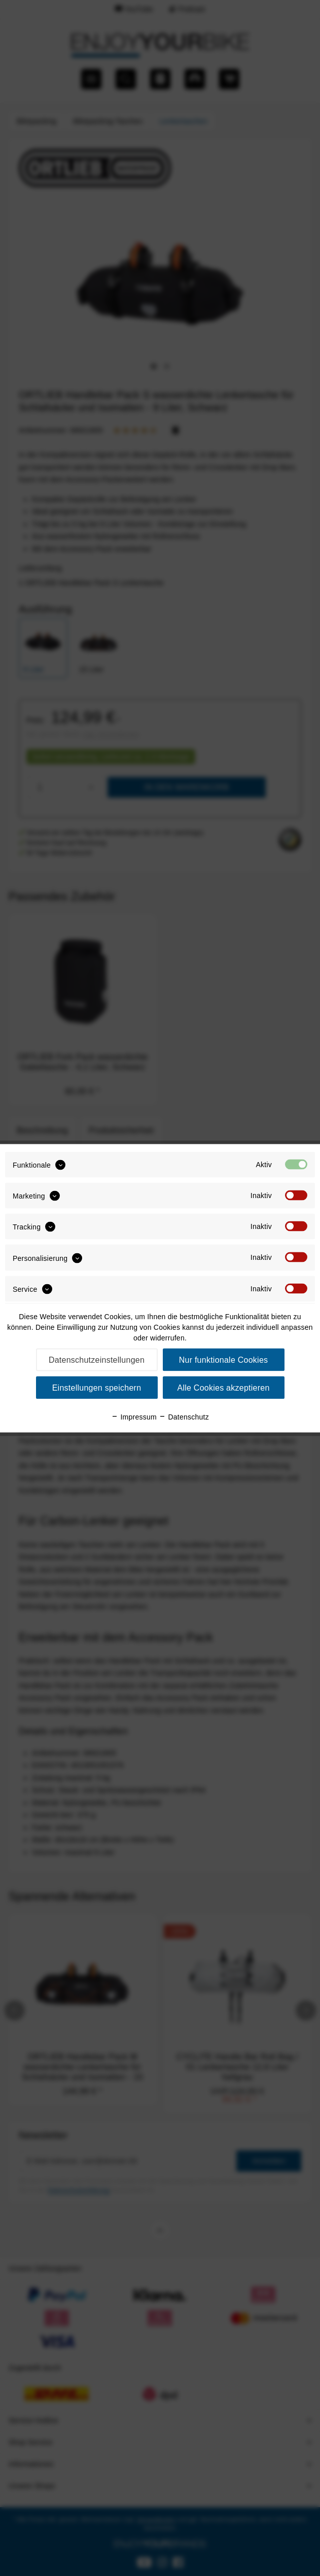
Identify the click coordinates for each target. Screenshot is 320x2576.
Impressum (134, 1416)
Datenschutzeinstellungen (97, 1359)
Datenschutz (184, 1416)
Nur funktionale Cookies (223, 1359)
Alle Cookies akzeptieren (223, 1387)
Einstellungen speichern (96, 1387)
